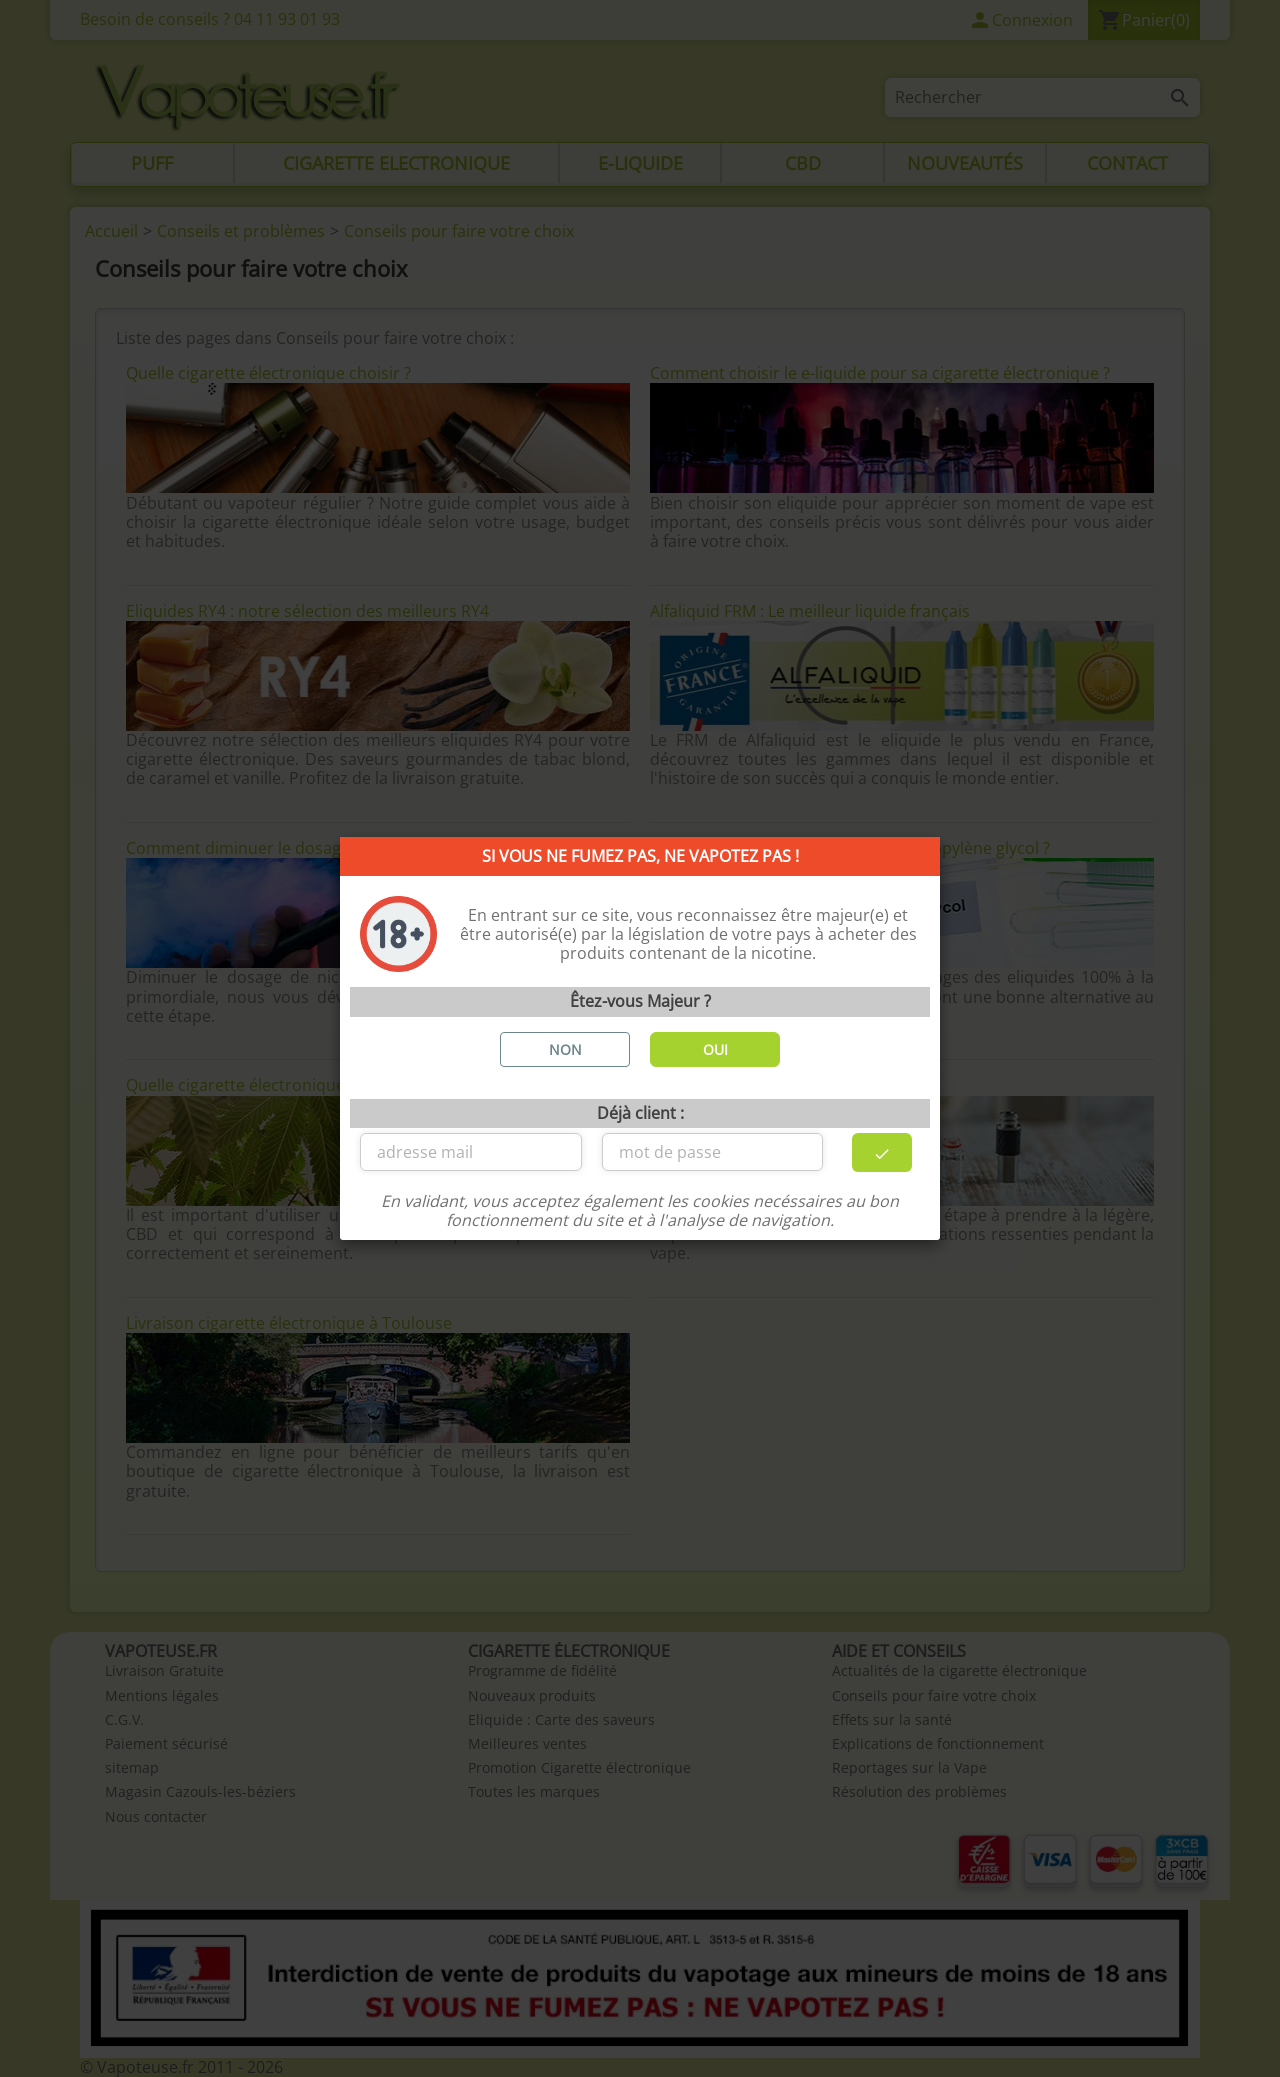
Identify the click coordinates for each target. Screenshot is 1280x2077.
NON (565, 1049)
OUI (715, 1049)
